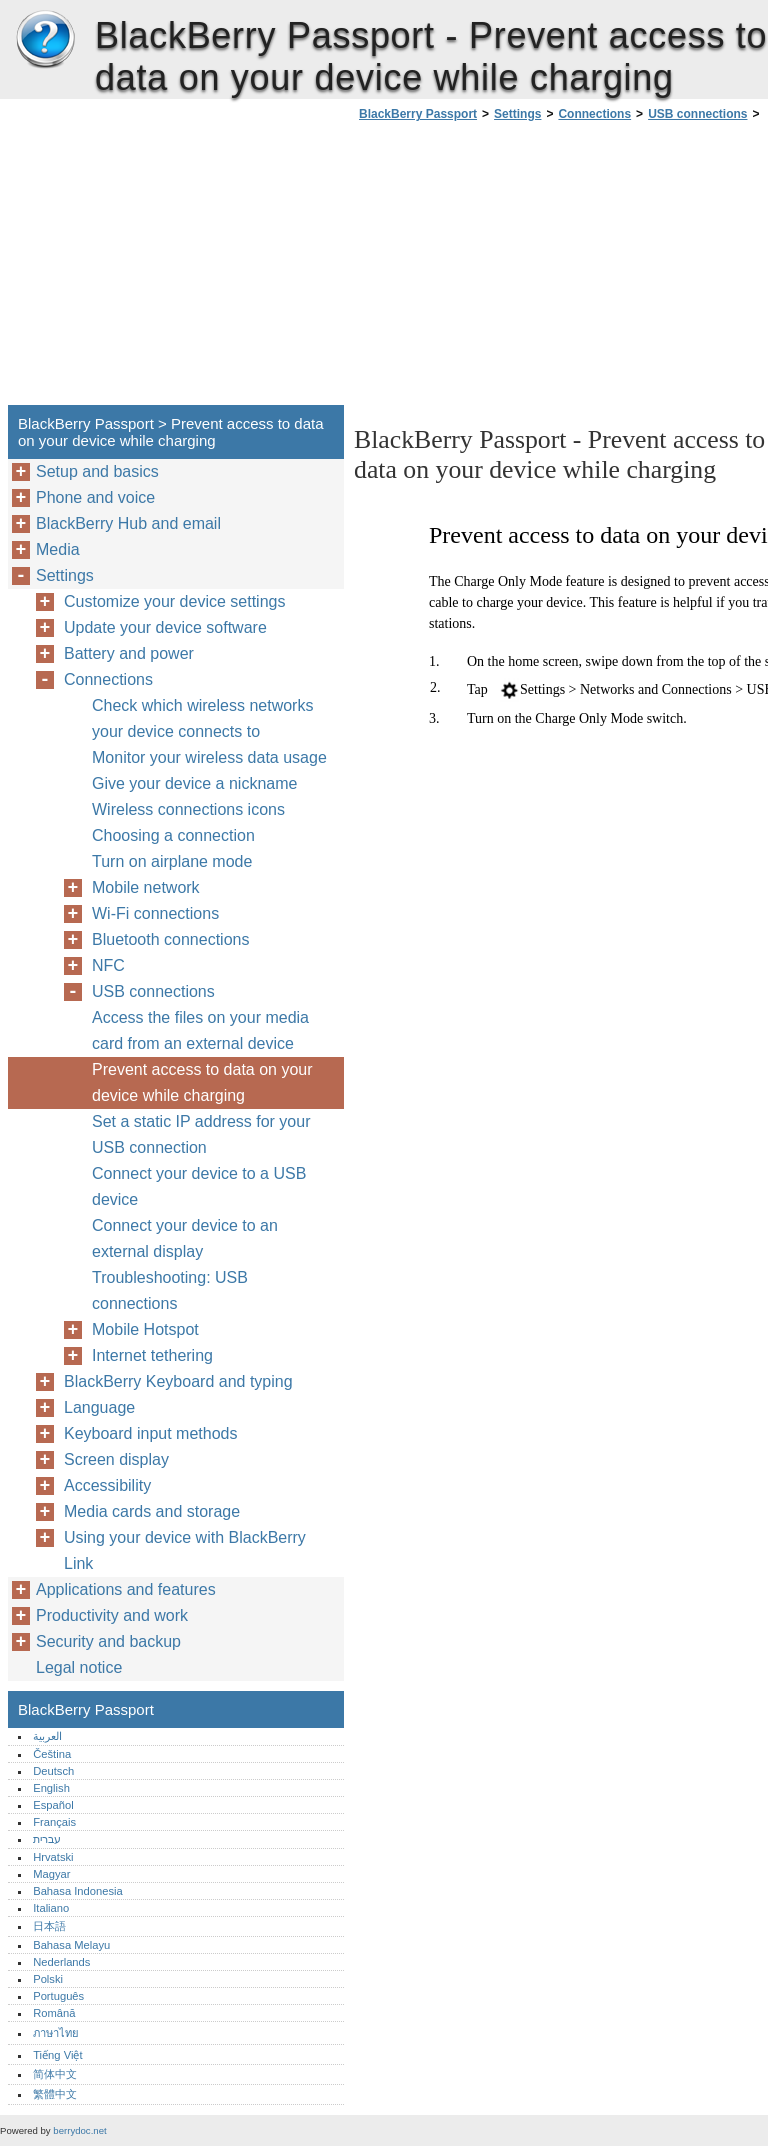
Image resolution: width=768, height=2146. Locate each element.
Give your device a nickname (194, 783)
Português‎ (58, 1996)
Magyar (51, 1874)
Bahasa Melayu (71, 1945)
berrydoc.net (79, 2130)
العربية (47, 1736)
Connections (594, 114)
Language (99, 1407)
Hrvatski (53, 1857)
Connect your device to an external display (185, 1238)
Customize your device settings (174, 601)
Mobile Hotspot (145, 1329)
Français (54, 1822)
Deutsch (53, 1771)
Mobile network (146, 887)
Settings (517, 114)
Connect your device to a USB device (199, 1186)
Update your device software (165, 627)
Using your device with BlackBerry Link (185, 1550)
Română (54, 2013)
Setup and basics (97, 471)
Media (58, 549)
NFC (108, 965)
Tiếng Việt (57, 2055)
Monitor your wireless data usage (209, 757)
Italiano (51, 1908)
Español (53, 1805)
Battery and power (129, 653)
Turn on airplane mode (172, 861)
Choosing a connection (173, 835)
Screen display (116, 1459)
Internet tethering (152, 1355)
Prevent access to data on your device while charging (202, 1082)
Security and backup (108, 1641)
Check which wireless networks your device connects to (202, 718)
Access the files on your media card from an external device (200, 1030)
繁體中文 (55, 2094)
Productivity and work (112, 1615)
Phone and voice (95, 497)
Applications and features (126, 1589)
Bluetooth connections (170, 939)
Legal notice (79, 1667)
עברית (47, 1839)
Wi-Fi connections (155, 913)
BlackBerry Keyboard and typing (178, 1381)
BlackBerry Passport (45, 40)
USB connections (697, 114)
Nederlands (61, 1962)
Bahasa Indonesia (78, 1891)
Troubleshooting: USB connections (170, 1290)
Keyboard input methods (150, 1433)
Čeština (52, 1754)
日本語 (49, 1926)
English (51, 1788)
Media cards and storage (152, 1511)
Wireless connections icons (188, 809)
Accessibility (107, 1485)
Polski (48, 1979)
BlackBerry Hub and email (128, 523)
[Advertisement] (522, 269)
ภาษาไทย (56, 2033)
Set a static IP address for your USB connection (201, 1134)
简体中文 (55, 2074)
